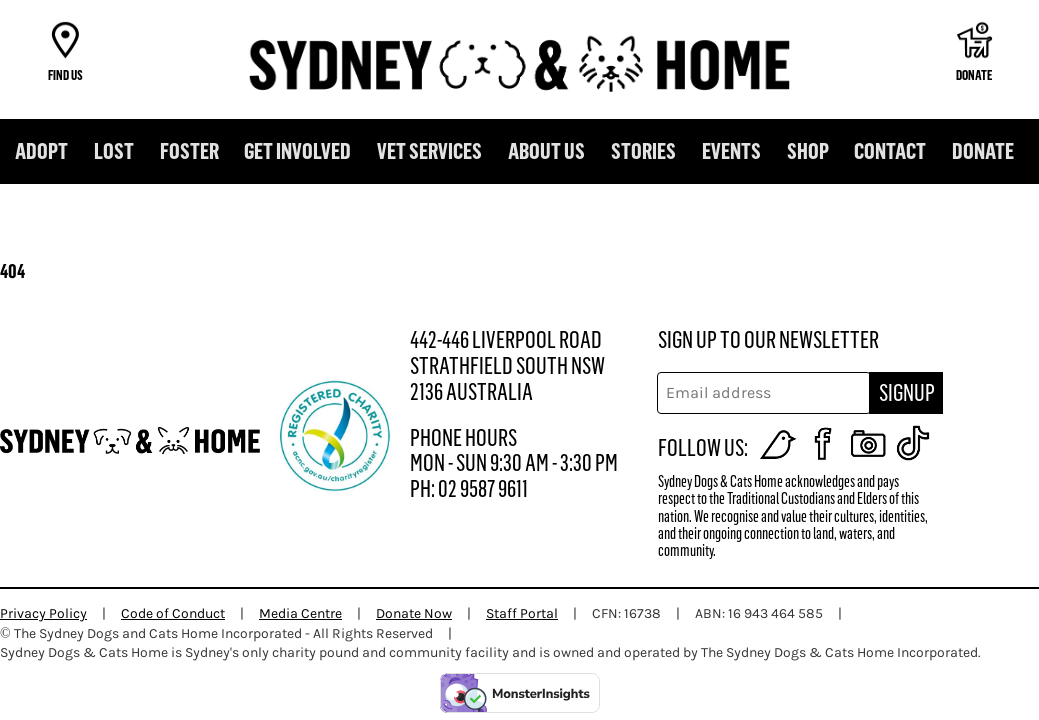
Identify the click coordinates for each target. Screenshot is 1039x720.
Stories (643, 152)
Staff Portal (522, 613)
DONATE (983, 152)
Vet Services (429, 152)
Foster (189, 152)
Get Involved (297, 152)
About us (546, 152)
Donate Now (414, 613)
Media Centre (300, 613)
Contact (890, 152)
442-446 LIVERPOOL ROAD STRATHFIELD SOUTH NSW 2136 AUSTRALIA (507, 366)
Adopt (41, 152)
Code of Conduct (173, 613)
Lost (114, 152)
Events (731, 152)
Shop (808, 152)
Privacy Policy (43, 613)
